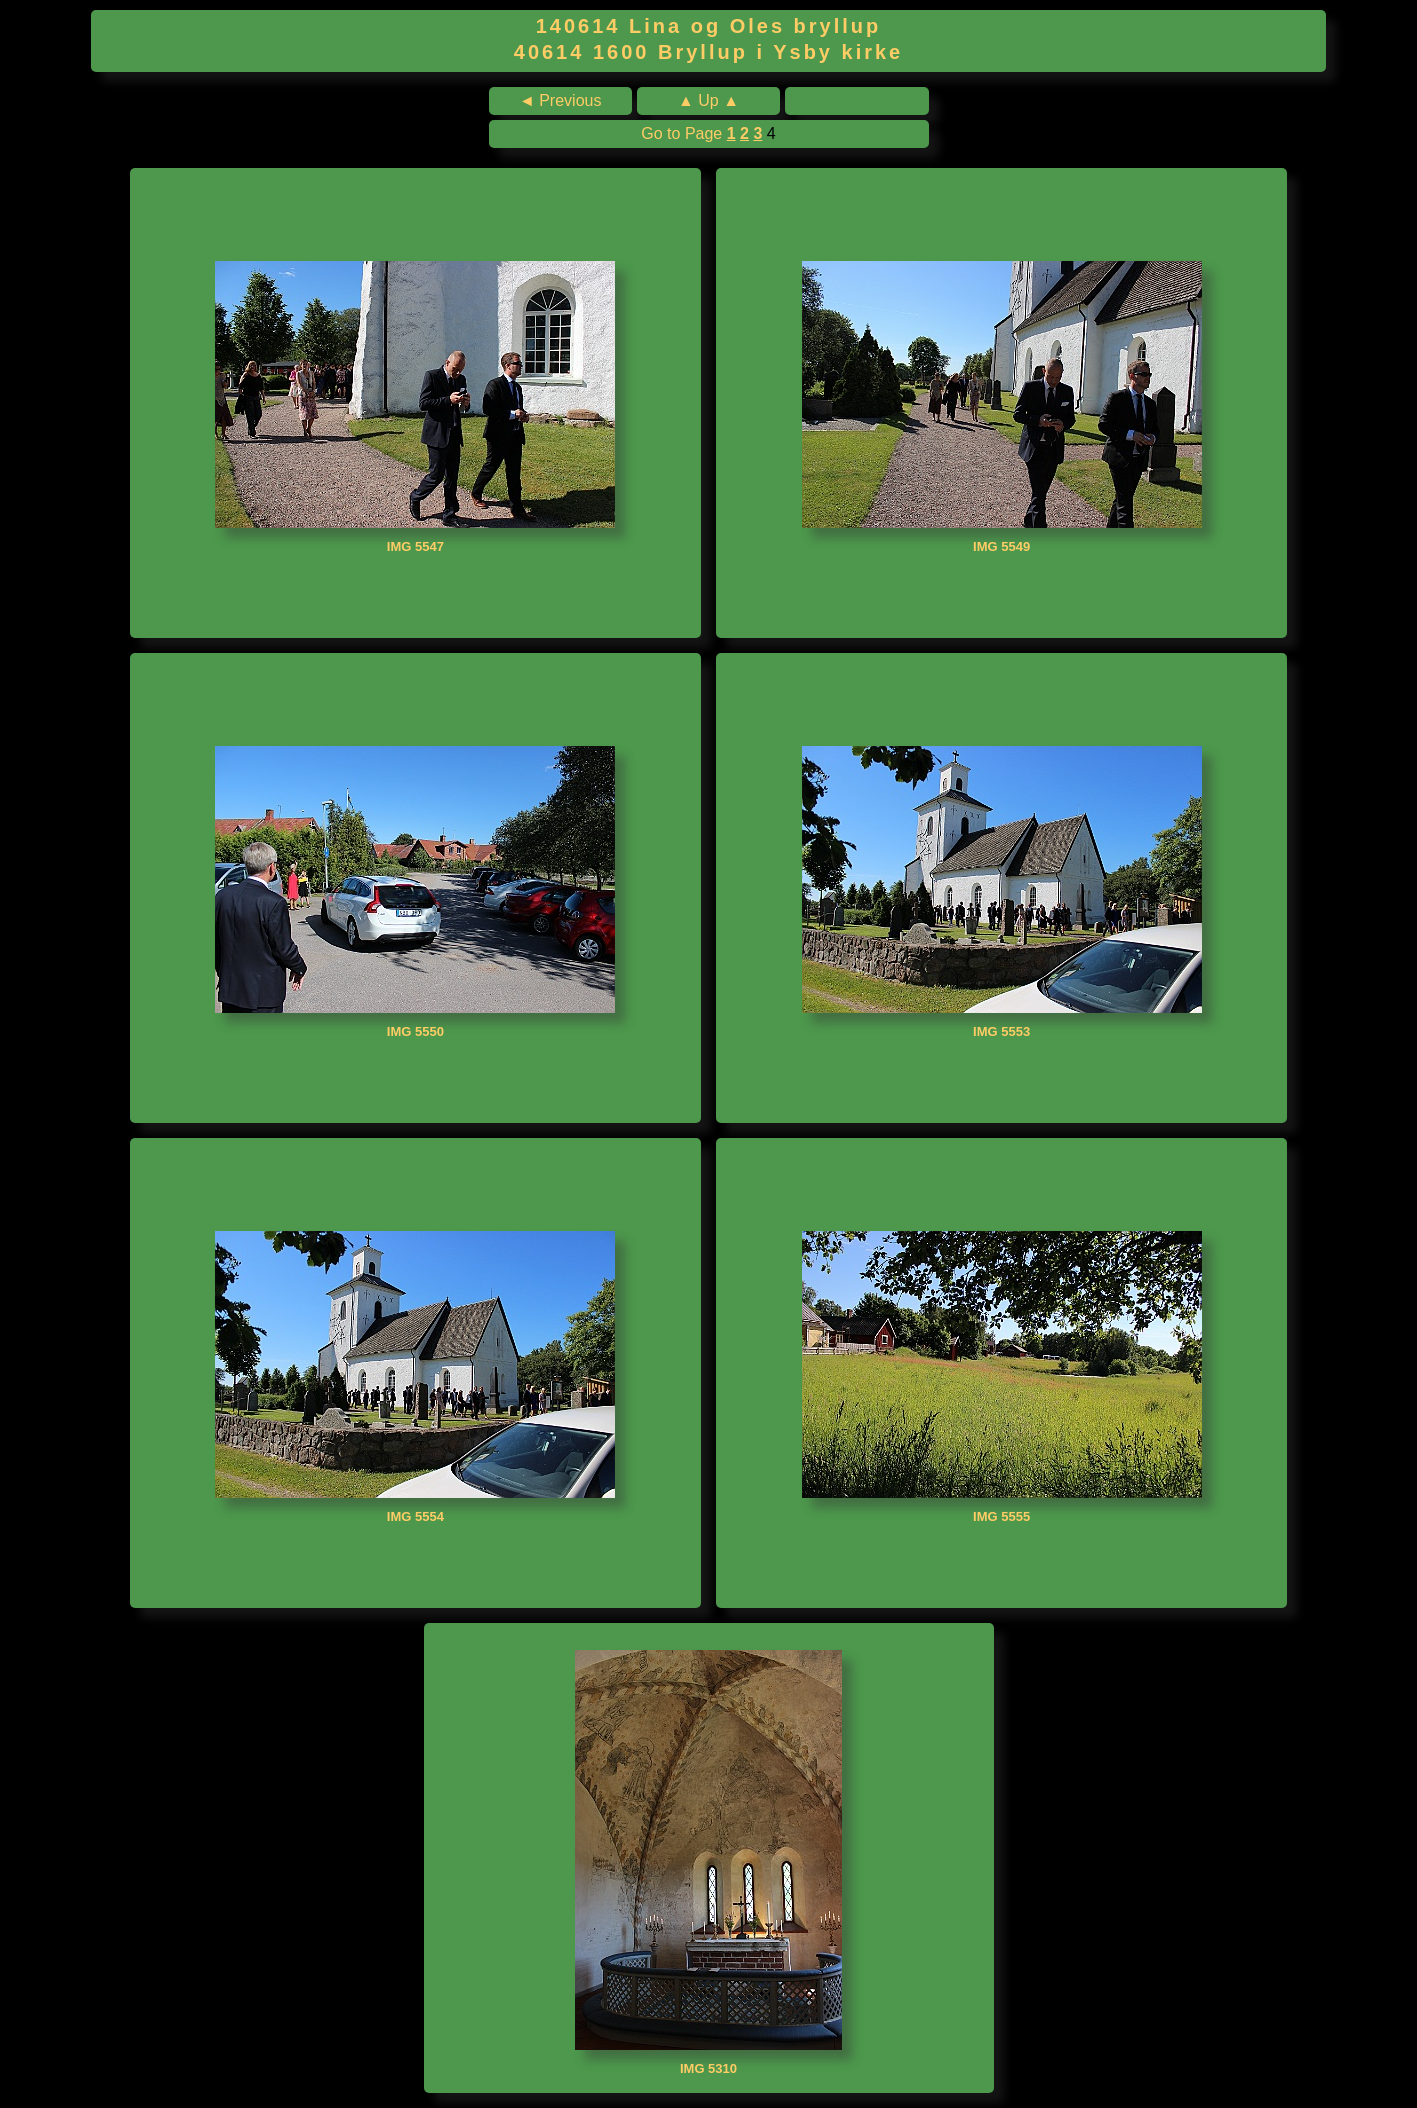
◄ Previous (560, 100)
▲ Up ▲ (708, 100)
